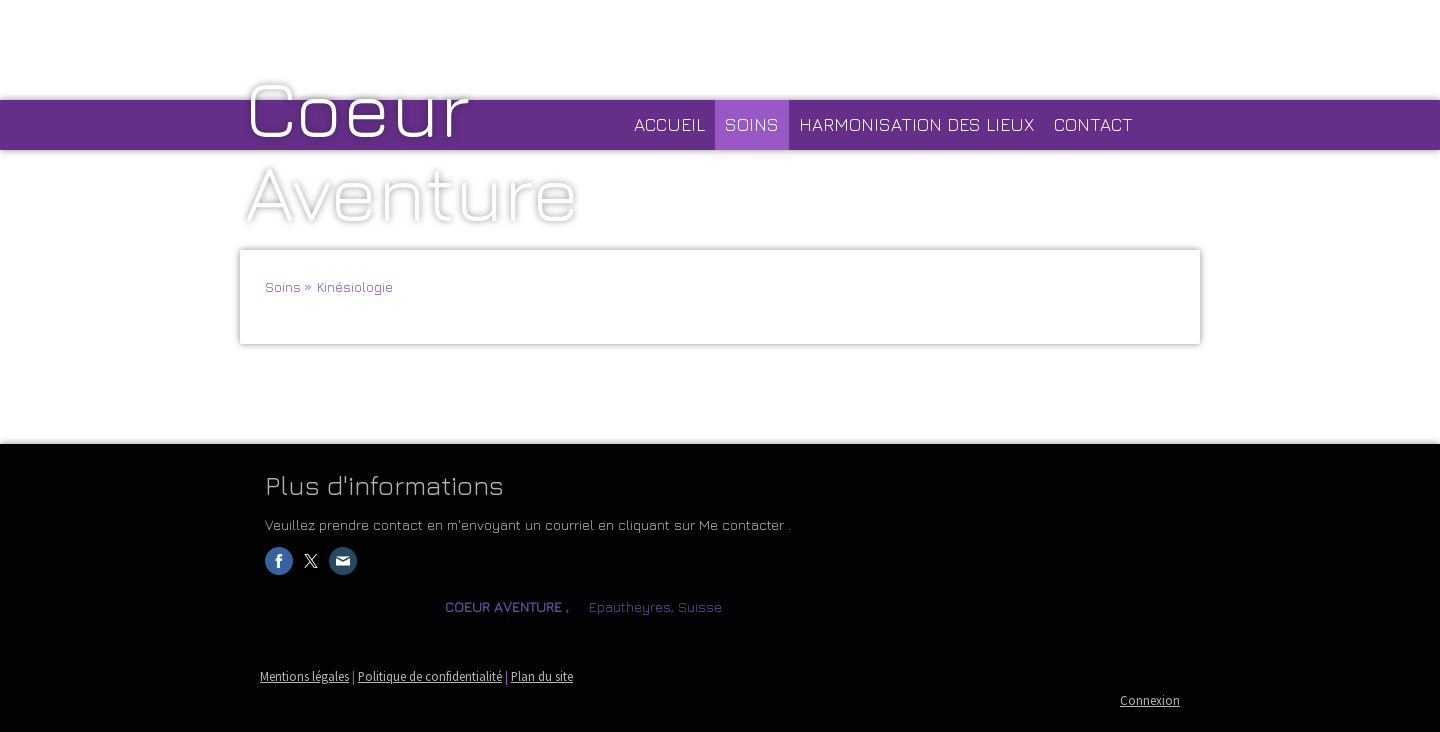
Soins (752, 124)
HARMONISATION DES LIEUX (916, 124)
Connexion (1150, 700)
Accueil (669, 124)
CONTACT (1093, 124)
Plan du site (542, 676)
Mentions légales (304, 676)
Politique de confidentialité (430, 676)
